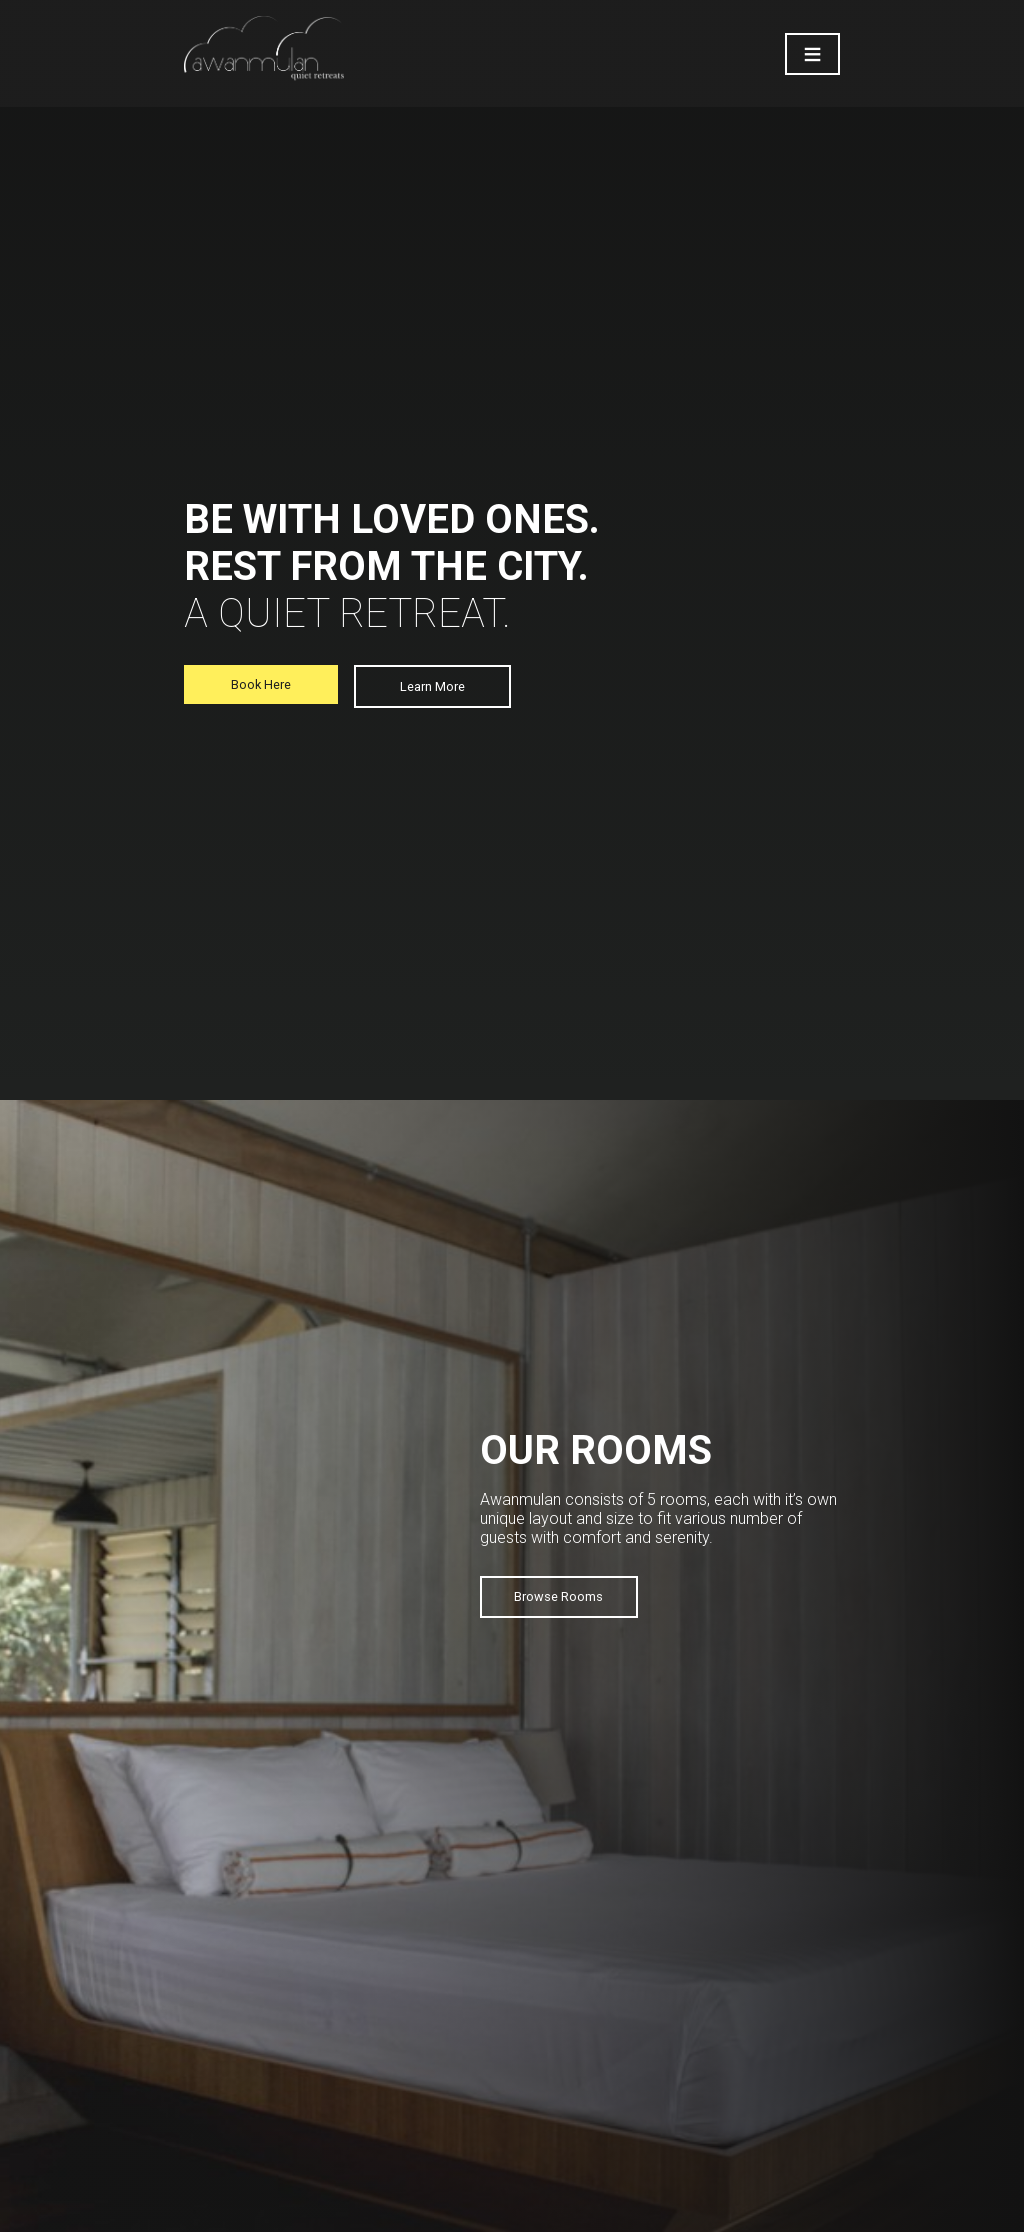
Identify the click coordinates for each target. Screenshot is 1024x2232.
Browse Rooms (558, 1596)
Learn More (432, 686)
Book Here (261, 684)
